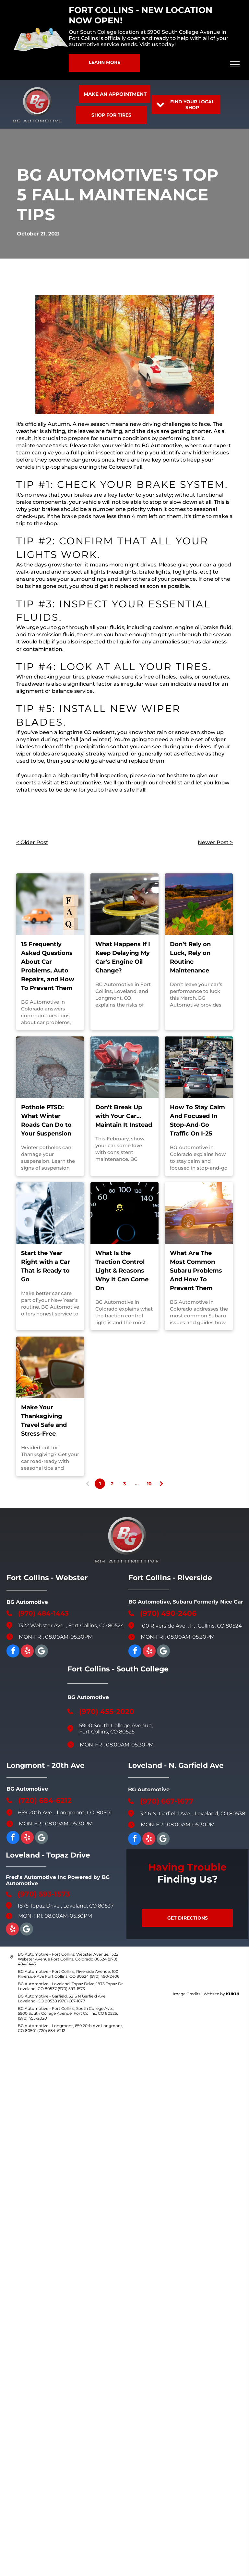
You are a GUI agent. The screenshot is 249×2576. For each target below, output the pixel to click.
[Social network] (163, 1839)
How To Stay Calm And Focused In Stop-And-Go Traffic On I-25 (197, 1120)
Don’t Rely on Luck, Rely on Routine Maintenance (190, 957)
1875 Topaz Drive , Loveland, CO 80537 (65, 1906)
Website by (214, 1993)
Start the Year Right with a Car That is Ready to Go (45, 1266)
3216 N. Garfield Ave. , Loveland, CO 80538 (192, 1813)
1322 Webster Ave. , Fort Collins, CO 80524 (71, 1625)
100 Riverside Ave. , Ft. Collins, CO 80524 (191, 1626)
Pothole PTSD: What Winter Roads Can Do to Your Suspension (46, 1120)
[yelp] (27, 1651)
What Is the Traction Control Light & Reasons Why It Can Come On (121, 1271)
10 (149, 1484)
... (137, 1484)
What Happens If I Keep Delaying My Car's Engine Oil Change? (122, 957)
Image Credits (186, 1993)
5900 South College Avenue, (116, 1725)
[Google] (41, 1651)
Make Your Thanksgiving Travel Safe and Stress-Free (44, 1420)
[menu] (234, 64)
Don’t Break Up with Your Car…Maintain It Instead (123, 1116)
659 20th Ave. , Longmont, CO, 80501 (65, 1812)
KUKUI (232, 1993)
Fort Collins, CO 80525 (107, 1732)
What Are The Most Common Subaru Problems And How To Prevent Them (196, 1271)
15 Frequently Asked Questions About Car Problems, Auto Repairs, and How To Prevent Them (47, 966)
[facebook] (12, 1651)
